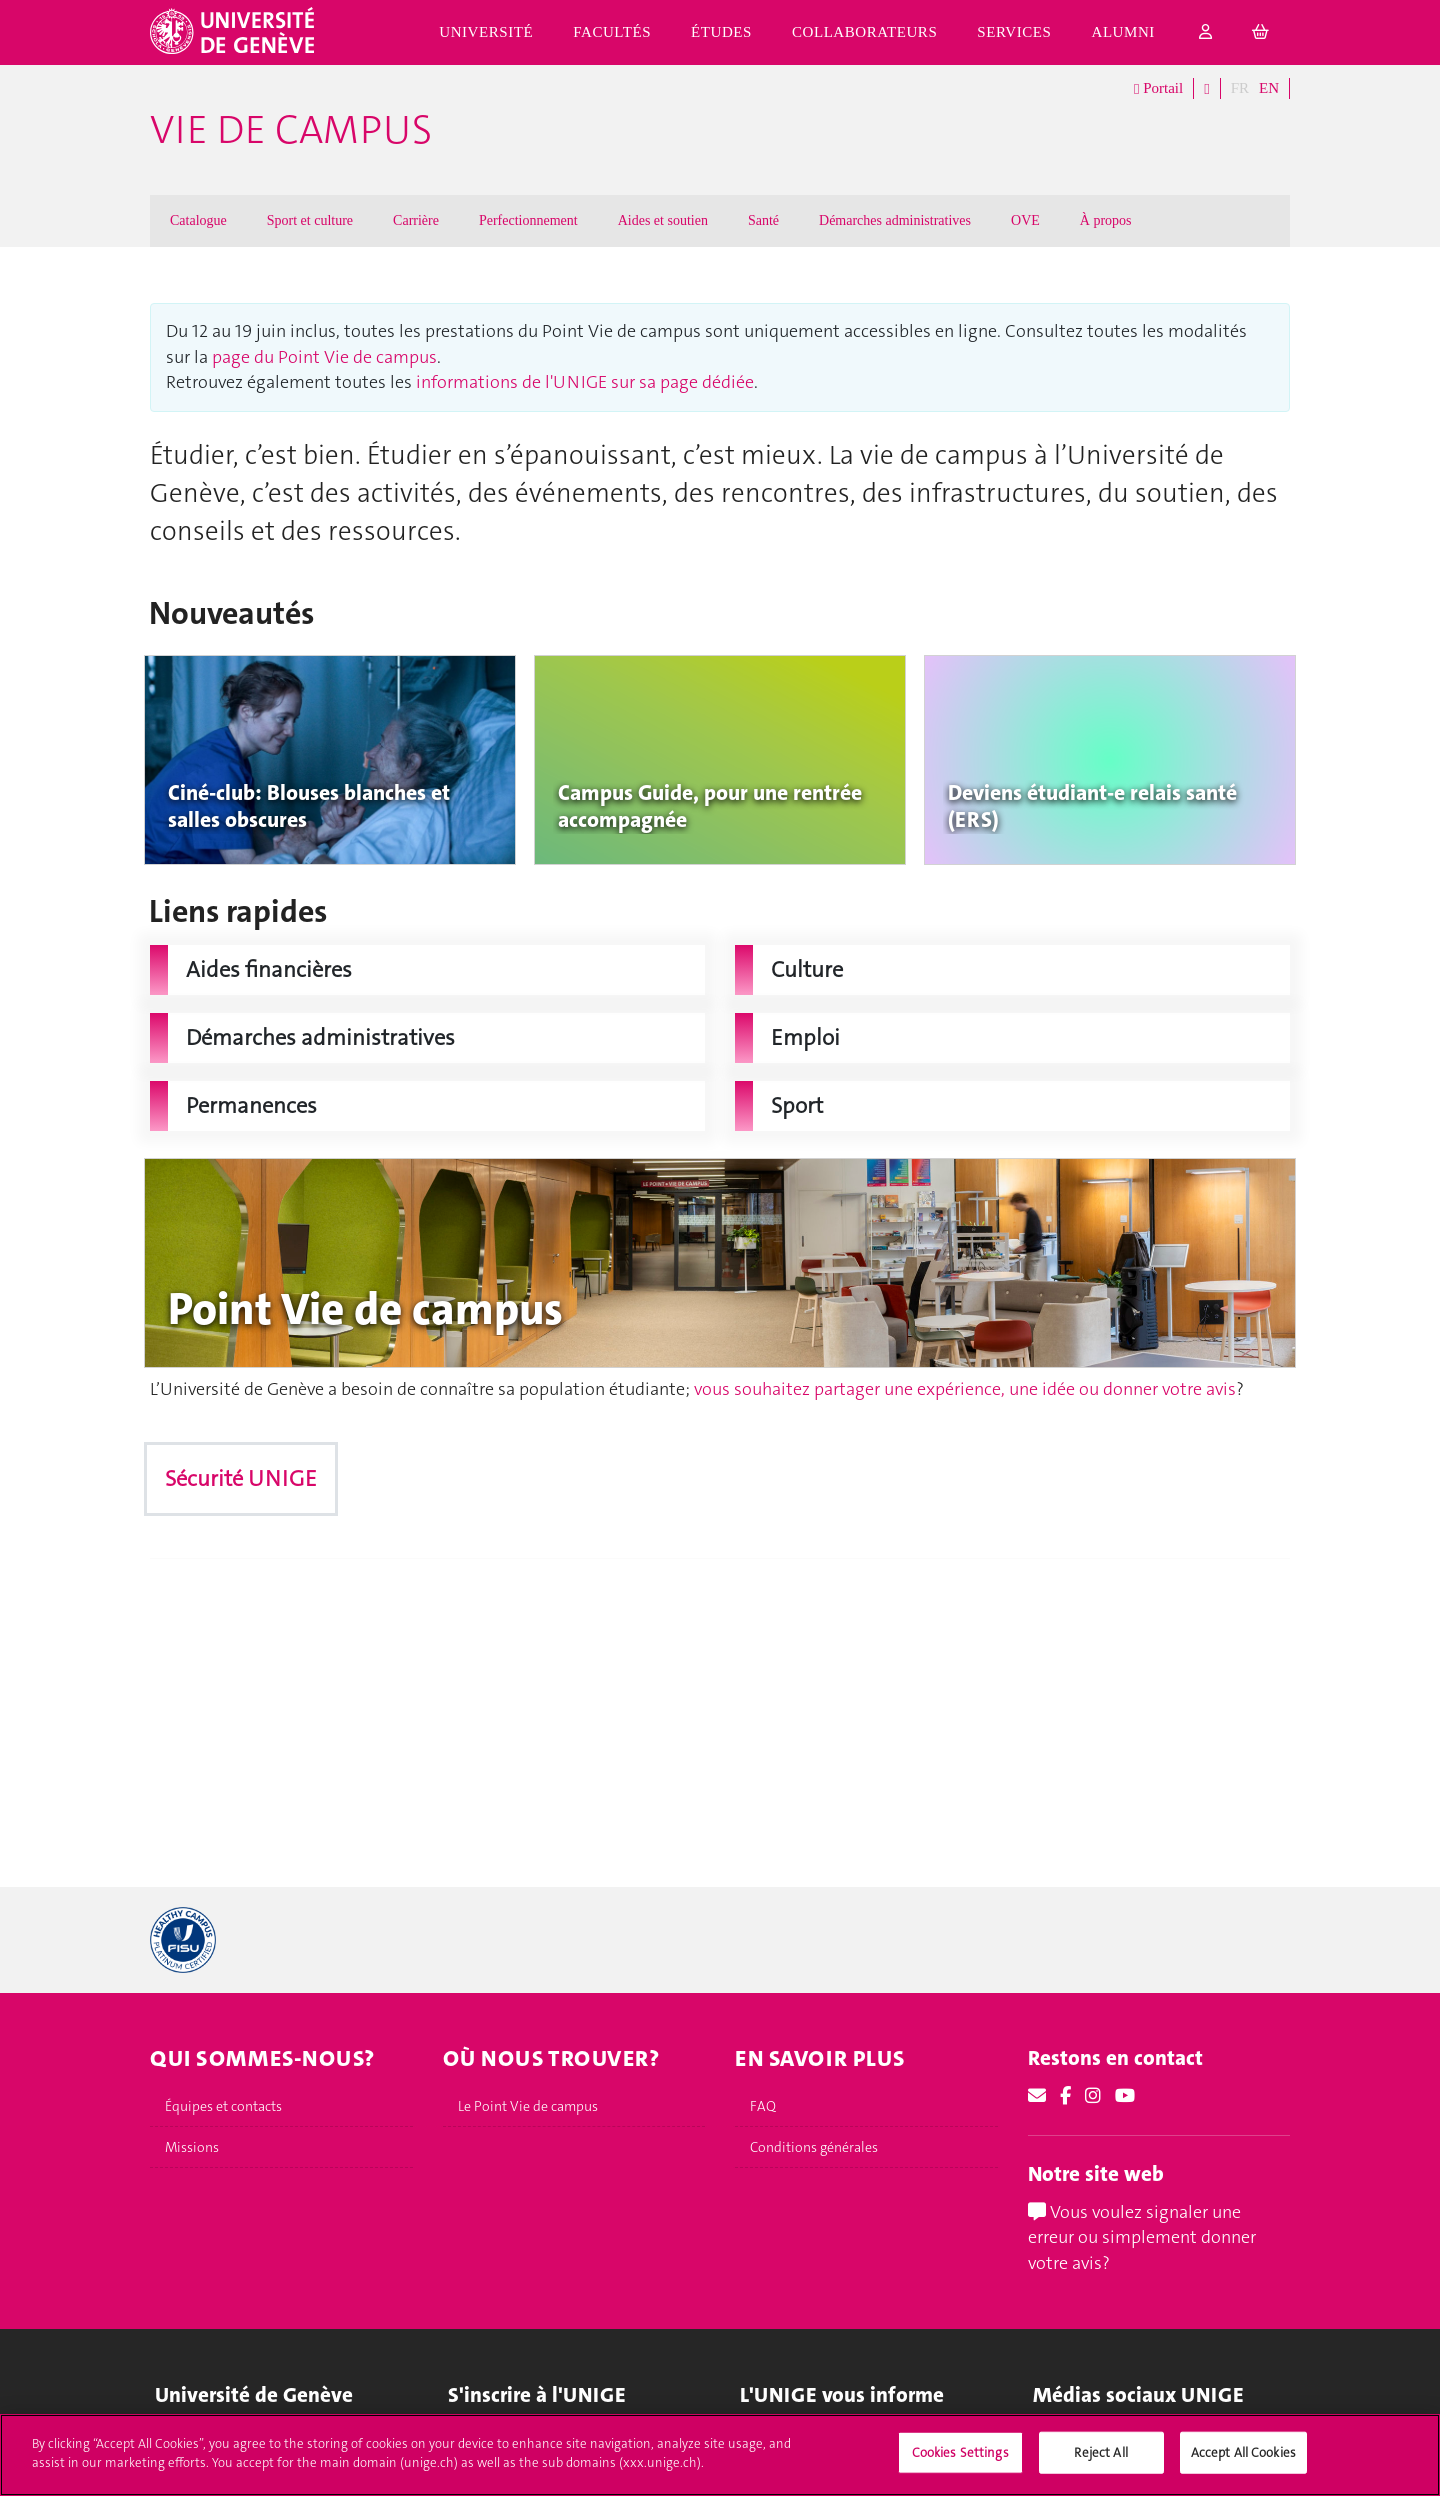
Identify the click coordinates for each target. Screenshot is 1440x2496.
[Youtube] (1125, 2096)
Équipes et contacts (223, 2106)
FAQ (763, 2106)
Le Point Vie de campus (528, 2106)
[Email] (1037, 2096)
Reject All (1100, 2462)
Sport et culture (310, 220)
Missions (192, 2147)
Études (721, 32)
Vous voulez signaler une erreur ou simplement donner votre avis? (1142, 2237)
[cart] (1261, 32)
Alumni (1123, 32)
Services (1014, 32)
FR (1240, 88)
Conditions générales (814, 2147)
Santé (763, 220)
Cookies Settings (960, 2462)
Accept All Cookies (1243, 2462)
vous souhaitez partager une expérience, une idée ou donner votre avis (965, 1389)
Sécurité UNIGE (241, 1478)
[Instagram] (1093, 2096)
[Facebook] (1065, 2096)
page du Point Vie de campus (324, 357)
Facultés (612, 32)
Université (486, 32)
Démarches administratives (895, 220)
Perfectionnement (528, 220)
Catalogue (198, 220)
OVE (1025, 220)
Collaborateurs (864, 32)
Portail (1158, 89)
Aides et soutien (663, 220)
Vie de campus (291, 130)
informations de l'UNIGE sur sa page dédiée (585, 382)
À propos (1106, 220)
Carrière (416, 220)
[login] (1206, 32)
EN (1269, 88)
